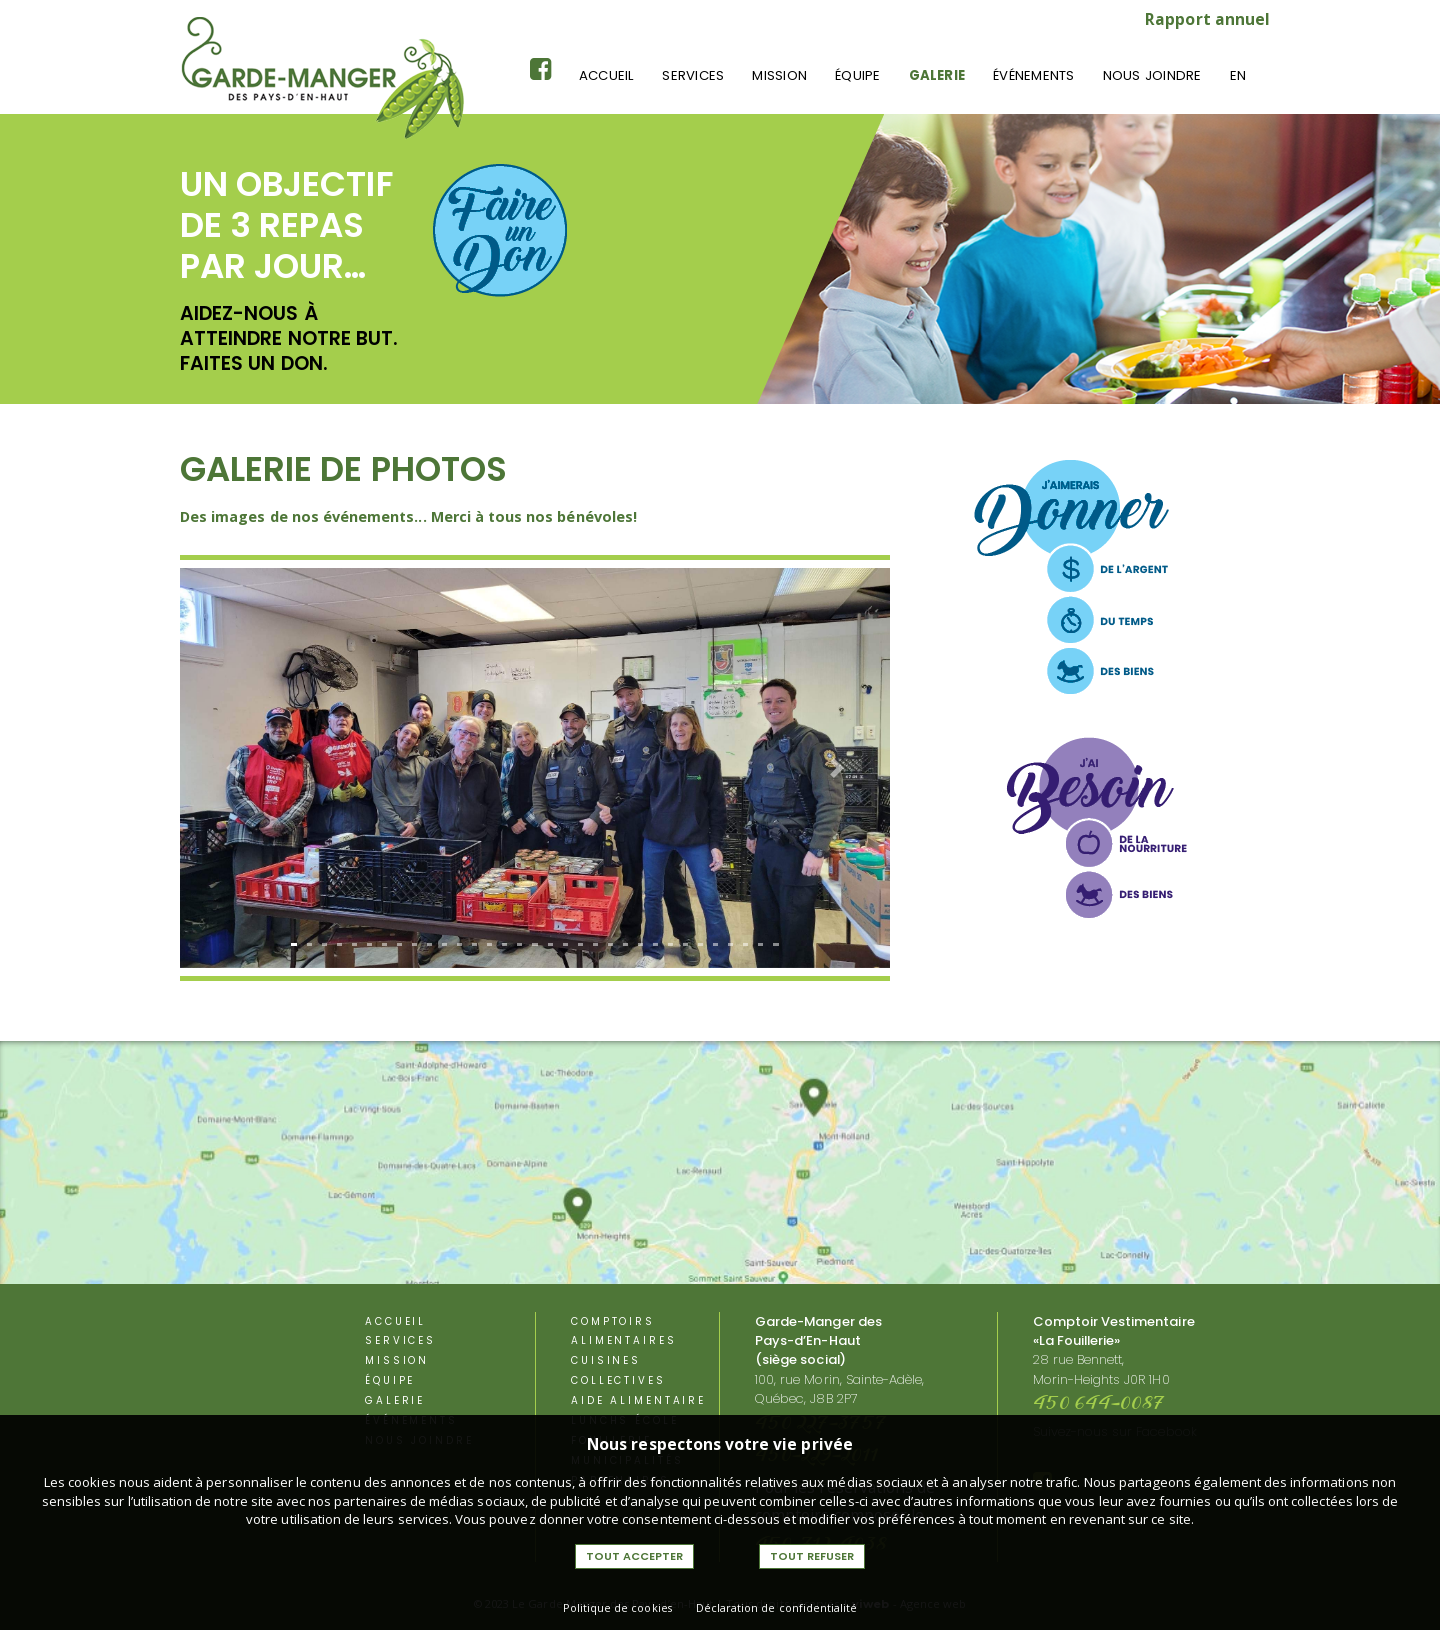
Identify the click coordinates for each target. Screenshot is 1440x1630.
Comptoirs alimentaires (624, 1331)
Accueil (607, 75)
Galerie (937, 75)
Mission (779, 75)
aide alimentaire (638, 1400)
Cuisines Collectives (618, 1370)
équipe (857, 75)
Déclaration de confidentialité (777, 1607)
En (1238, 75)
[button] (233, 767)
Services (693, 75)
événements (1033, 75)
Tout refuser (812, 1556)
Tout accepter (634, 1556)
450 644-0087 (1099, 1404)
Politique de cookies (617, 1607)
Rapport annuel (1207, 19)
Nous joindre (1152, 75)
